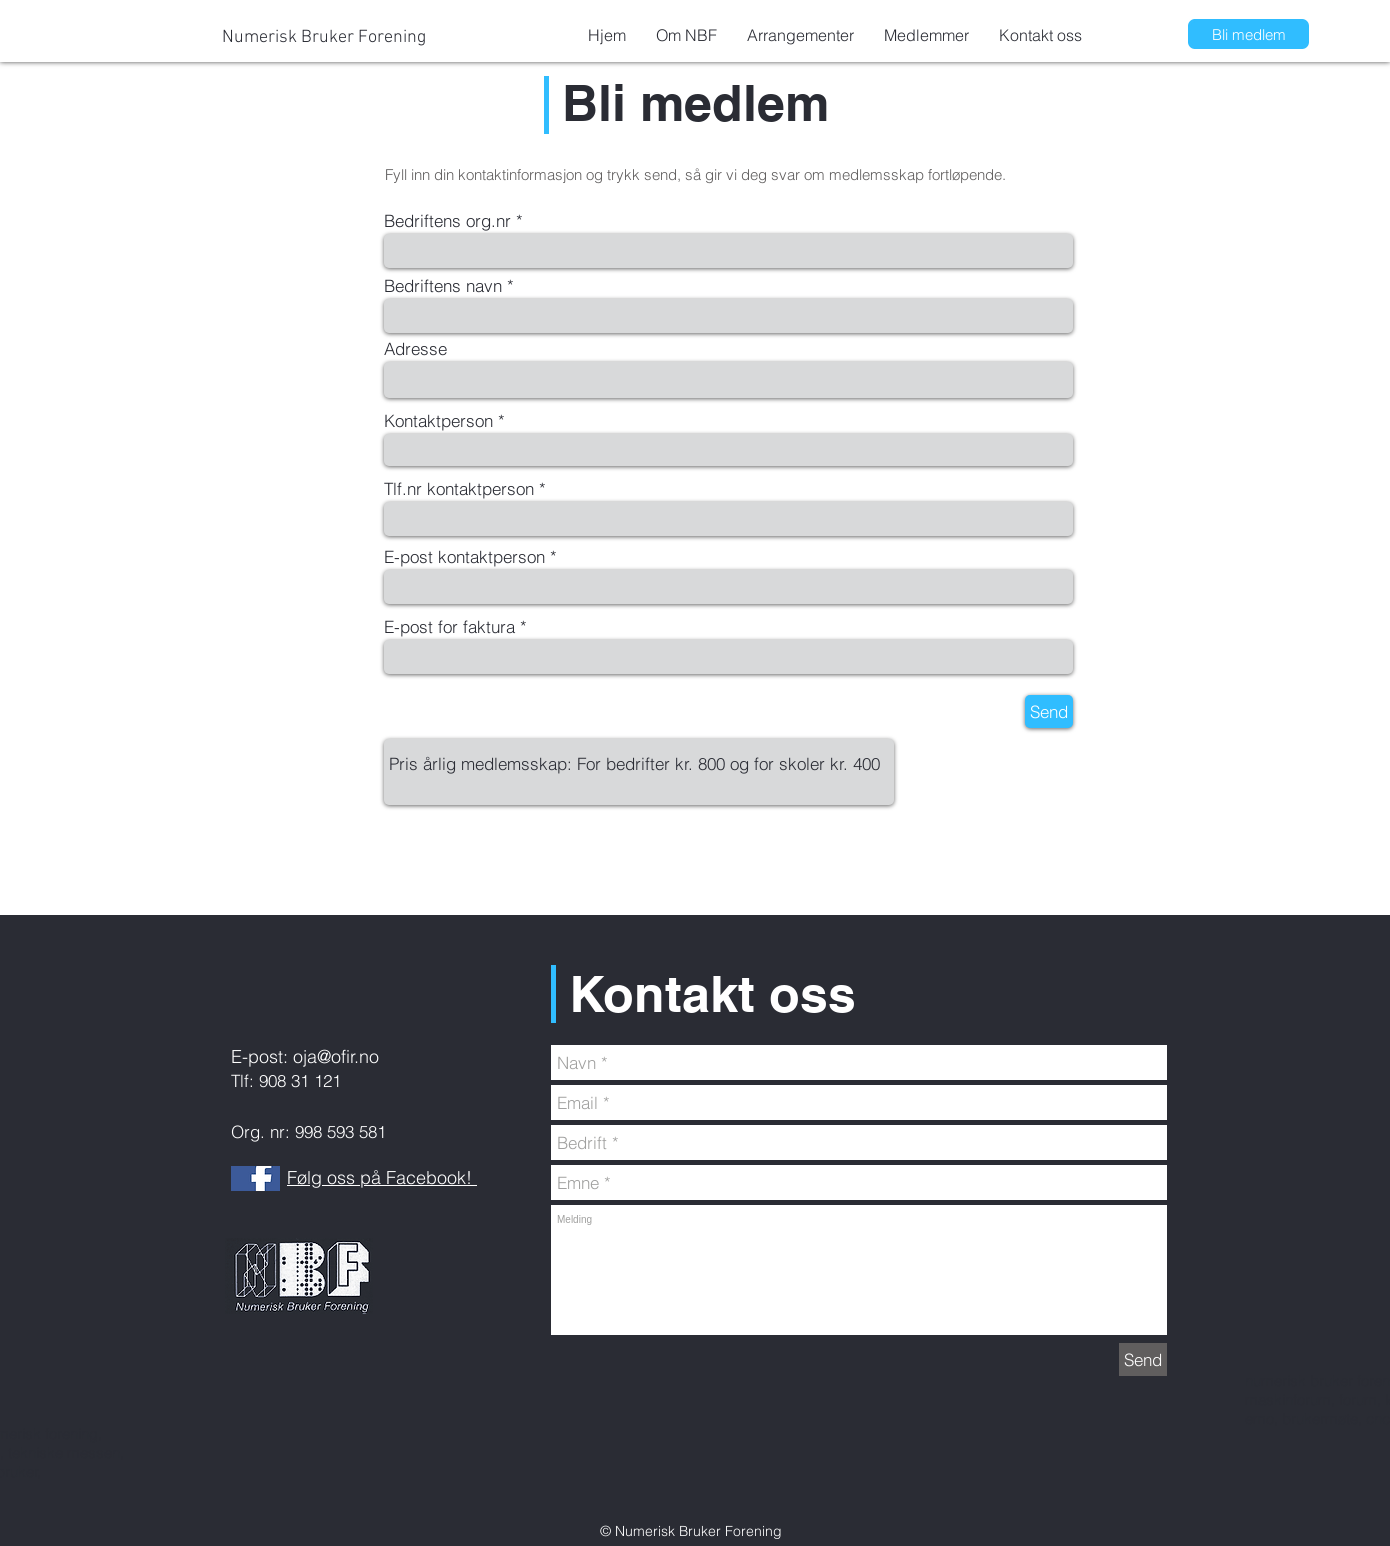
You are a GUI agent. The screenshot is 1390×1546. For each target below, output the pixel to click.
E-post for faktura (449, 626)
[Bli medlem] (1249, 34)
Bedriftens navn (443, 285)
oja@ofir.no (336, 1056)
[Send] (1049, 711)
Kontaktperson (438, 420)
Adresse (415, 348)
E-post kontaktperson (464, 556)
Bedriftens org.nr (447, 220)
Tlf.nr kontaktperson (459, 488)
